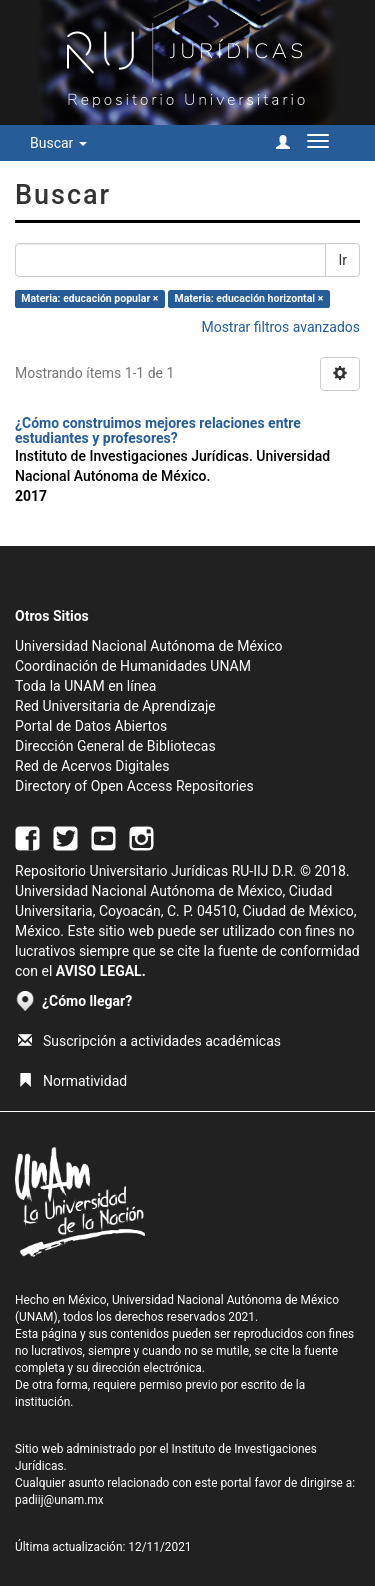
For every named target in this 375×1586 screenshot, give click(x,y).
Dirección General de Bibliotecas (115, 746)
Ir (342, 260)
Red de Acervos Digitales (92, 766)
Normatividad (72, 1081)
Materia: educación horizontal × (249, 298)
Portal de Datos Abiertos (91, 726)
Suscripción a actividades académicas (149, 1041)
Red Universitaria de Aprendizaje (115, 706)
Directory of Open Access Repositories (134, 786)
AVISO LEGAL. (101, 971)
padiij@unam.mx (59, 1500)
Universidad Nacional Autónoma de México (149, 646)
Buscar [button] (58, 143)
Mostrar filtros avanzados (280, 327)
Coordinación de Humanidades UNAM (133, 666)
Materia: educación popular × (89, 298)
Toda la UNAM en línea (85, 686)
